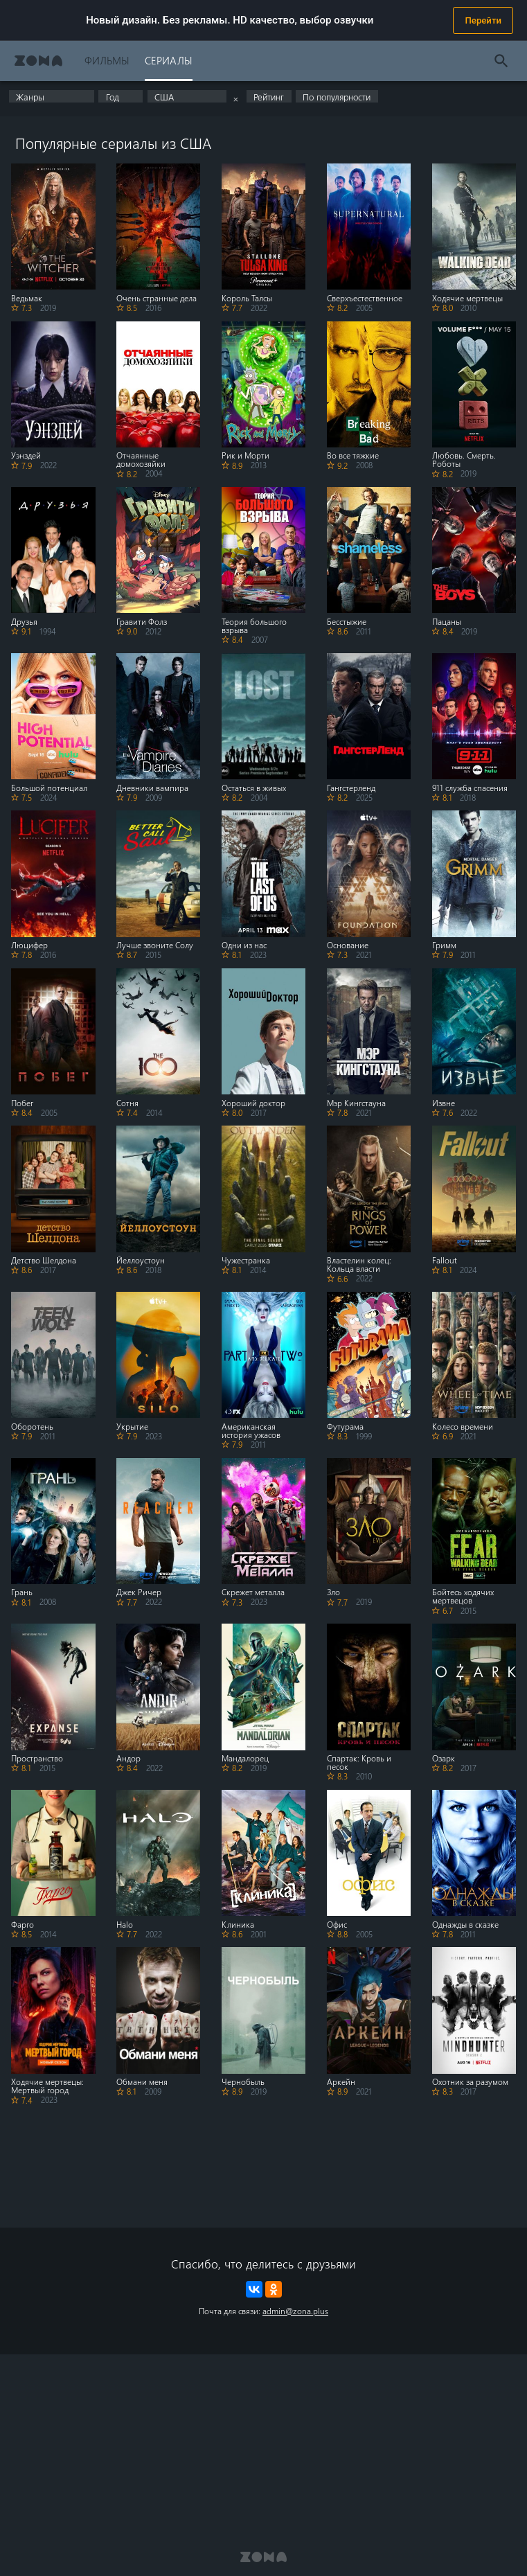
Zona (38, 60)
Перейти (483, 20)
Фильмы (106, 60)
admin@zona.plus (295, 2310)
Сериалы (169, 60)
